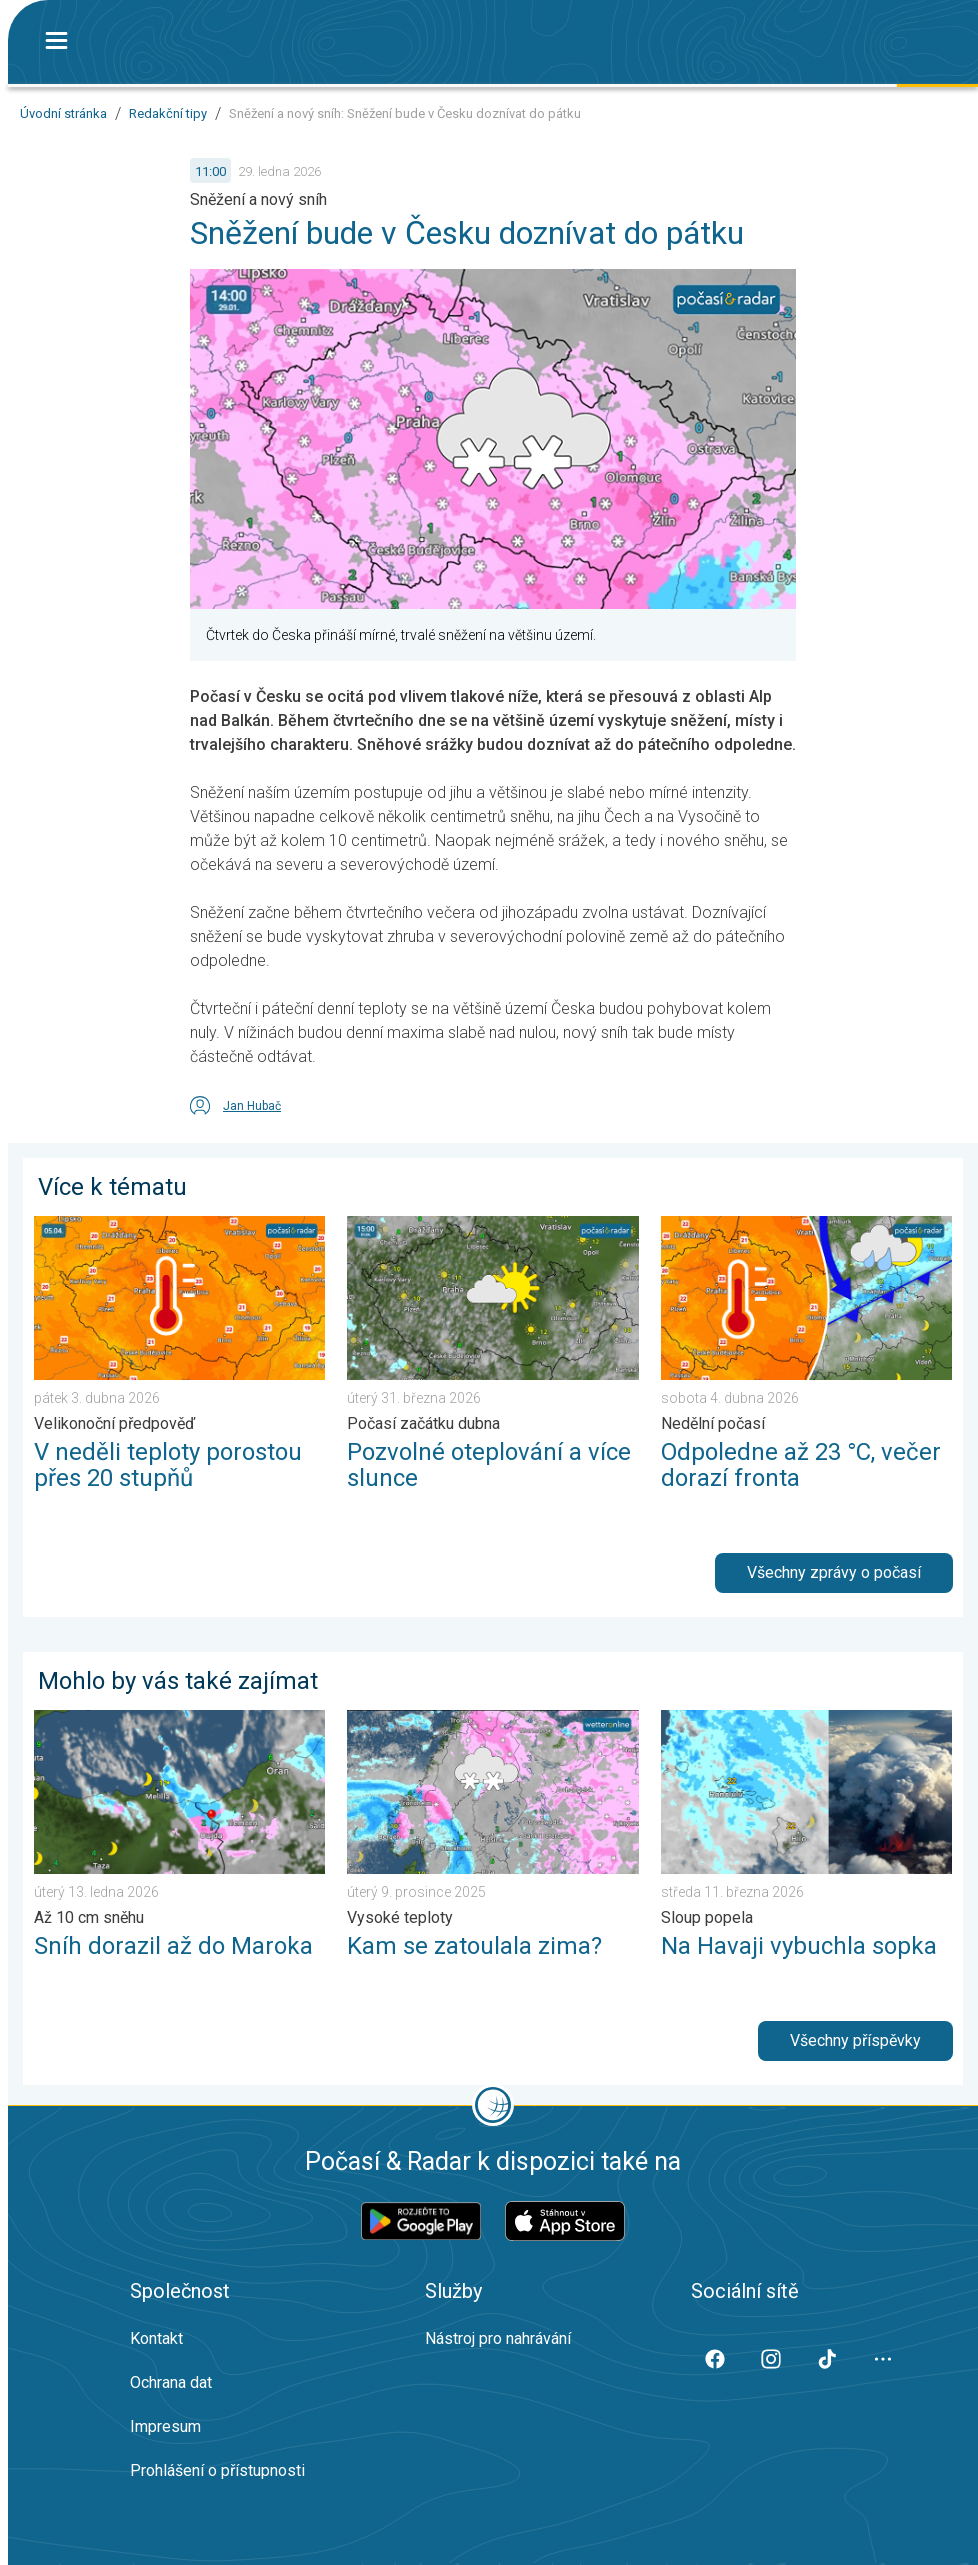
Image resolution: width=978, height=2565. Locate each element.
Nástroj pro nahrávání (498, 2338)
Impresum (165, 2426)
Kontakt (156, 2338)
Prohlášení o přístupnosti (217, 2470)
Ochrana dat (171, 2382)
